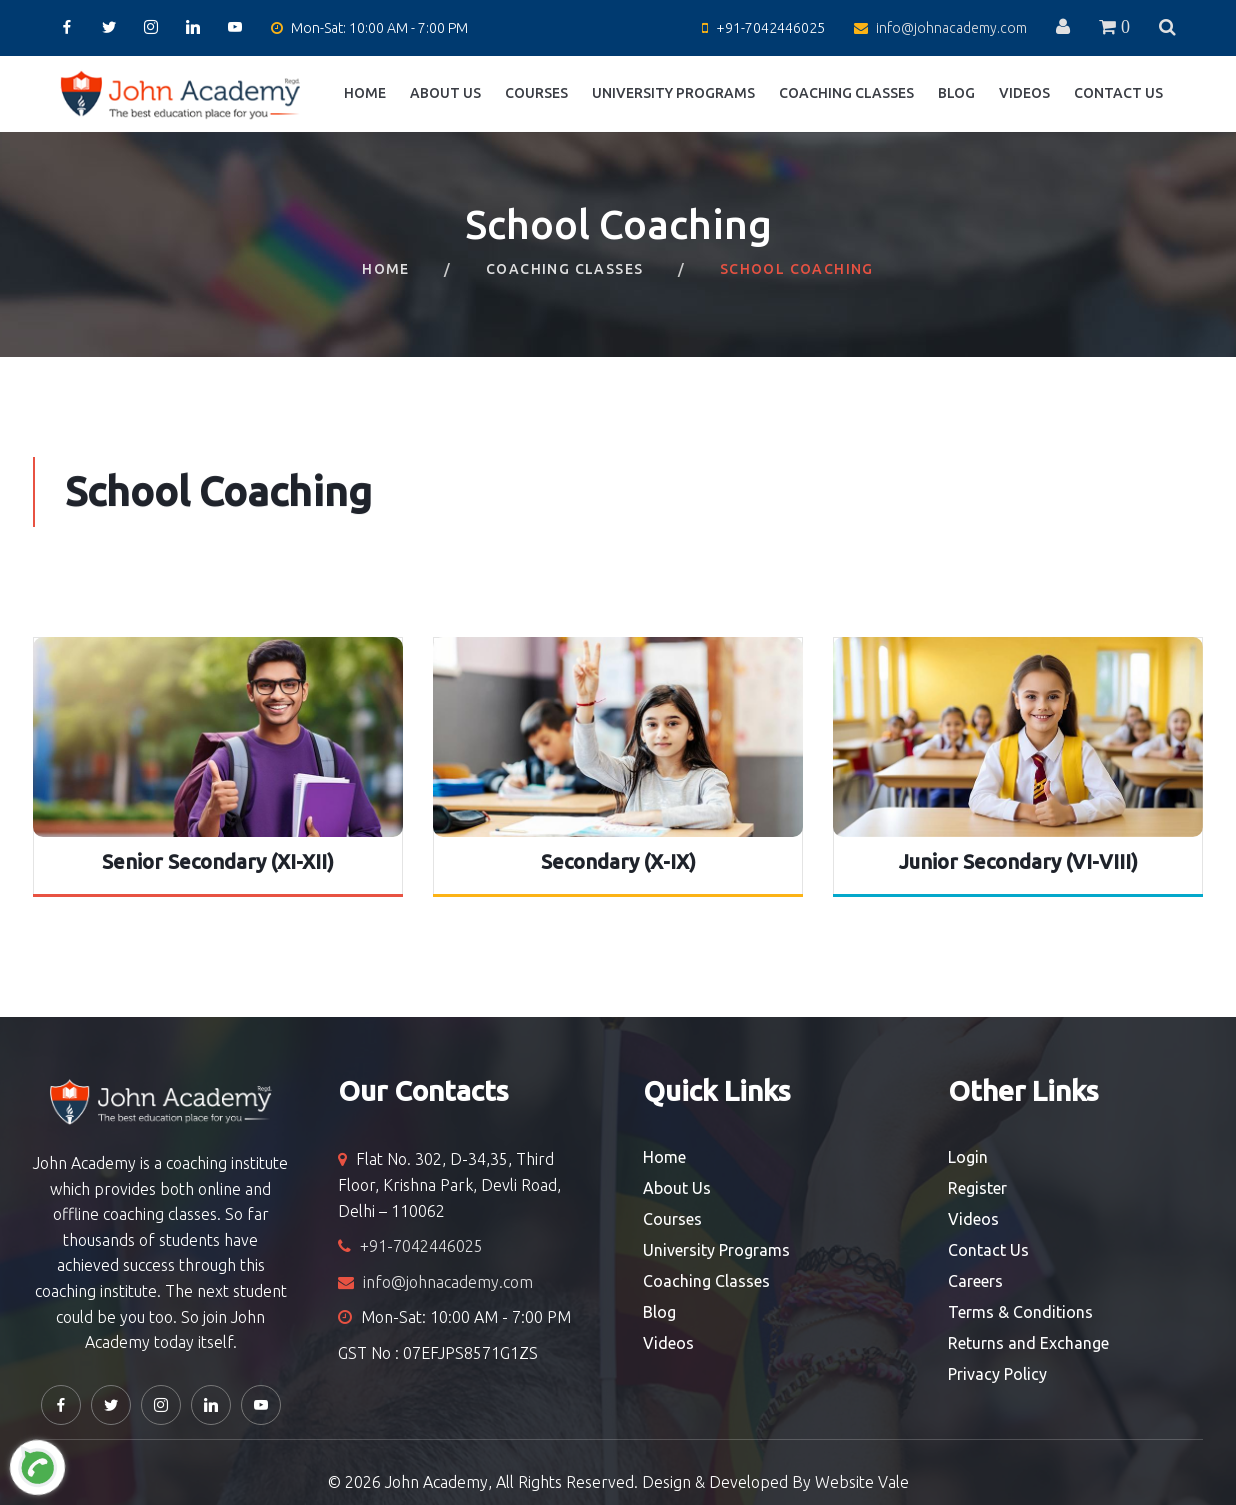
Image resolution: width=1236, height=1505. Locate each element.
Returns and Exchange (1028, 1343)
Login (968, 1157)
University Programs (673, 93)
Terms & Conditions (1020, 1312)
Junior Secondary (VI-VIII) (1018, 861)
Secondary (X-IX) (618, 861)
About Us (445, 93)
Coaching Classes (846, 93)
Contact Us (1118, 93)
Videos (1024, 93)
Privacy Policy (997, 1374)
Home (365, 93)
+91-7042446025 (770, 28)
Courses (536, 93)
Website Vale (862, 1482)
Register (977, 1188)
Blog (956, 93)
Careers (975, 1281)
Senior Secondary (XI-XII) (218, 861)
